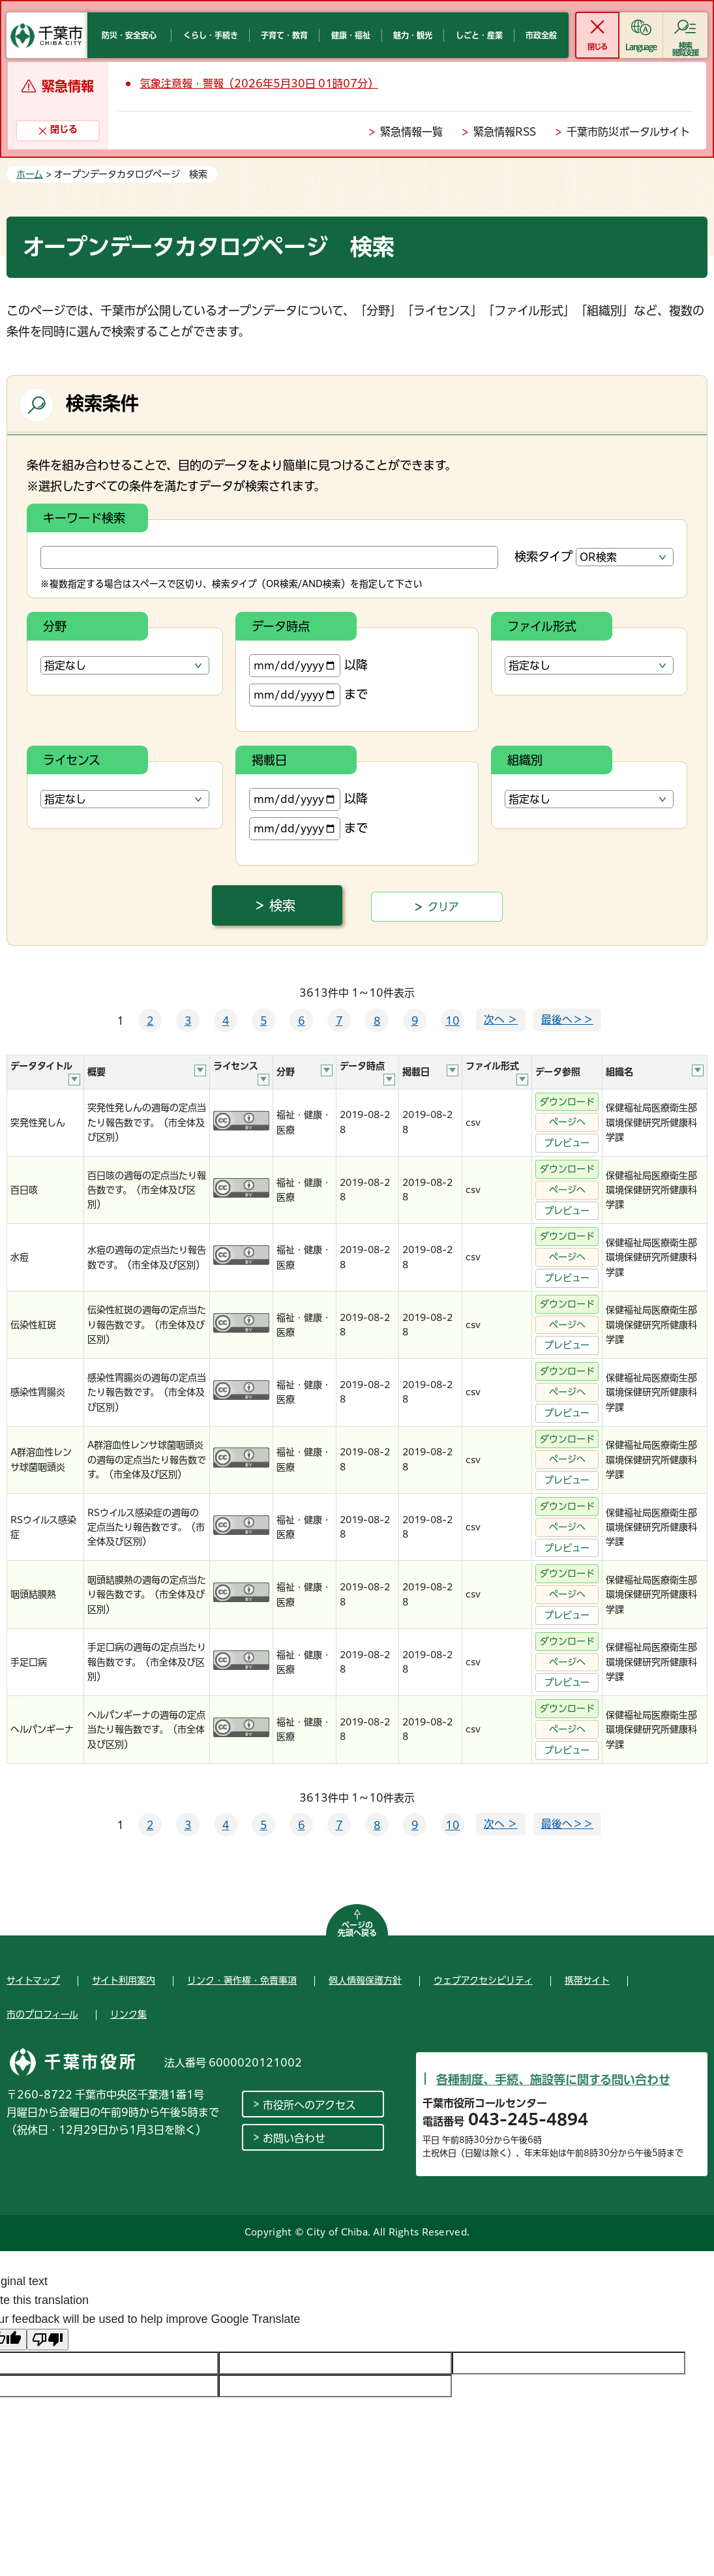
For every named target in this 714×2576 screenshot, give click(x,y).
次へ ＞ (501, 1019)
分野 (55, 626)
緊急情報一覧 (411, 132)
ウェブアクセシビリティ (483, 1980)
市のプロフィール (42, 2014)
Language (641, 46)
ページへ (567, 1122)
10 (452, 1021)
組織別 (525, 760)
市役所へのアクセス (309, 2105)
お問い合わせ (294, 2138)
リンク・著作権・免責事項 (242, 1980)
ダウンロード (567, 1101)
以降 (308, 665)
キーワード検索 (84, 518)
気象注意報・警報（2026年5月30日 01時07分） (259, 83)
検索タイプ (543, 556)
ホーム (29, 174)
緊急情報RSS (504, 132)
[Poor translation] (47, 2339)
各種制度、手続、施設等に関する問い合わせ (553, 2079)
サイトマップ (33, 1980)
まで (308, 695)
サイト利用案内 (123, 1980)
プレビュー (566, 1142)
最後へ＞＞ (567, 1019)
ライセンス (71, 760)
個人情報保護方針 (365, 1980)
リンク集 (128, 2014)
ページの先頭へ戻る (357, 1929)
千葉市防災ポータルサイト (628, 132)
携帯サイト (587, 1980)
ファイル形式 (541, 626)
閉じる (597, 46)
